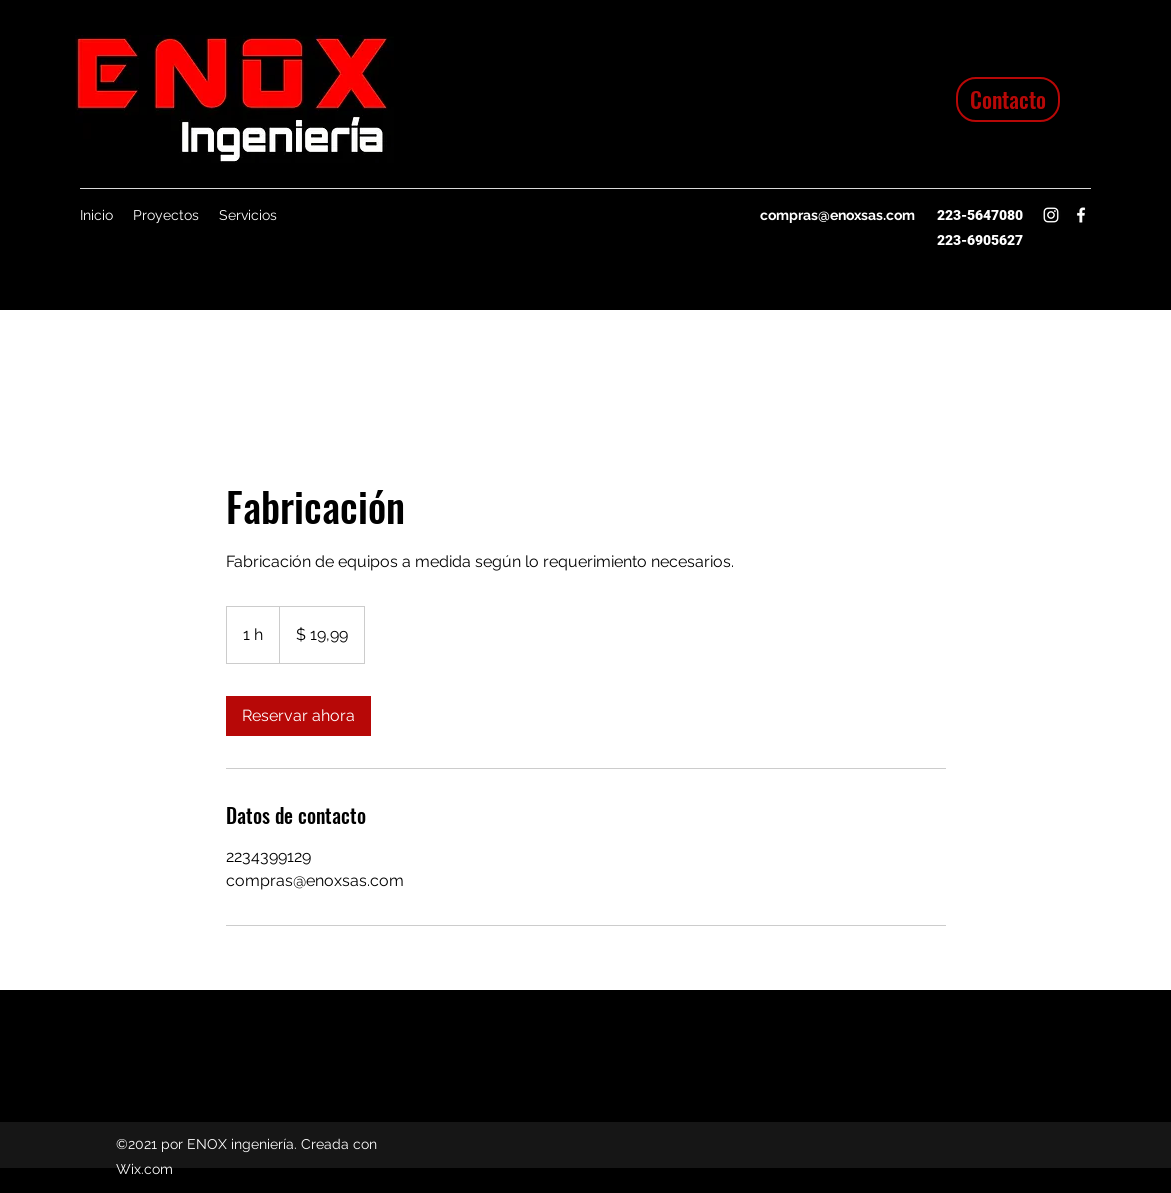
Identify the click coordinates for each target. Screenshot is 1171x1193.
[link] (298, 716)
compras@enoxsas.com (837, 215)
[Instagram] (1051, 215)
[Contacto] (1008, 99)
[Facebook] (1081, 215)
